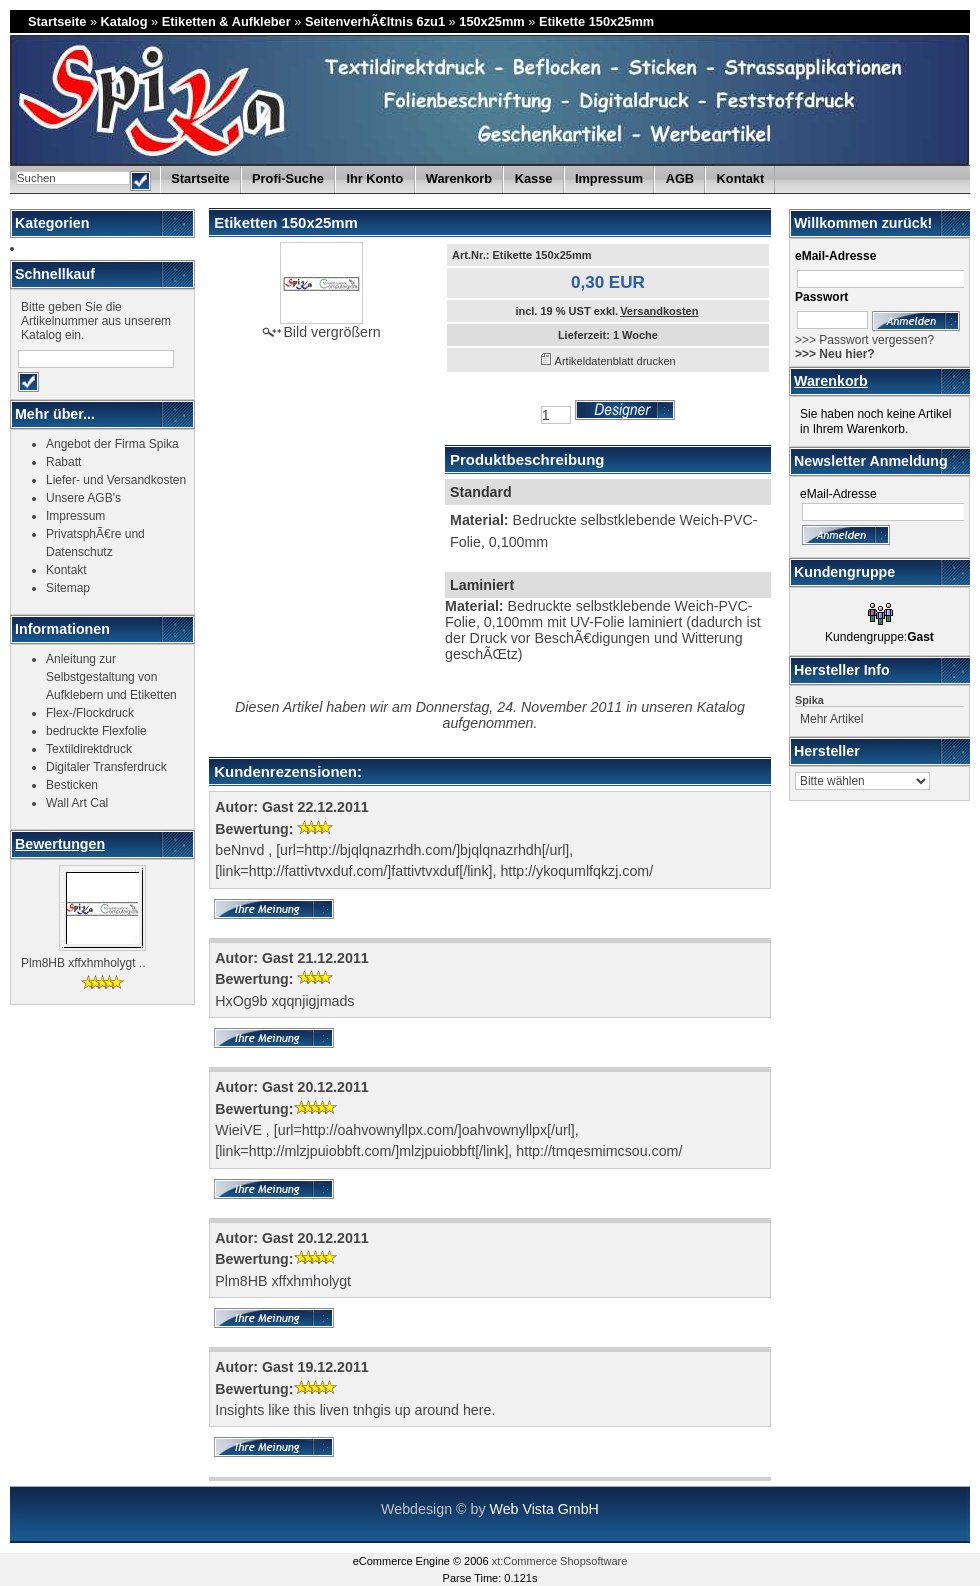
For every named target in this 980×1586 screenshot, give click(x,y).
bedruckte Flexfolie (96, 731)
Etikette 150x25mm (596, 21)
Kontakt (741, 178)
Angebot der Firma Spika (112, 444)
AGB (680, 178)
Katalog (124, 21)
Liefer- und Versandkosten (116, 480)
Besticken (72, 785)
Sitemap (68, 588)
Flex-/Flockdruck (90, 713)
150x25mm (491, 21)
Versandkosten (659, 311)
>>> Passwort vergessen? (864, 340)
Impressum (609, 178)
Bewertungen (60, 844)
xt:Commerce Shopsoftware (560, 1561)
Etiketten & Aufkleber (226, 21)
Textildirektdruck (89, 749)
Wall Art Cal (77, 803)
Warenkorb (831, 381)
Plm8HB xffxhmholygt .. (83, 963)
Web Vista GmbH (543, 1509)
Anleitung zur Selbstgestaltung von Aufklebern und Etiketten (111, 677)
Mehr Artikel (831, 719)
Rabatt (63, 462)
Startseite (57, 21)
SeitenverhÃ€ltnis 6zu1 (375, 21)
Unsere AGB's (83, 498)
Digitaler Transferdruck (106, 767)
